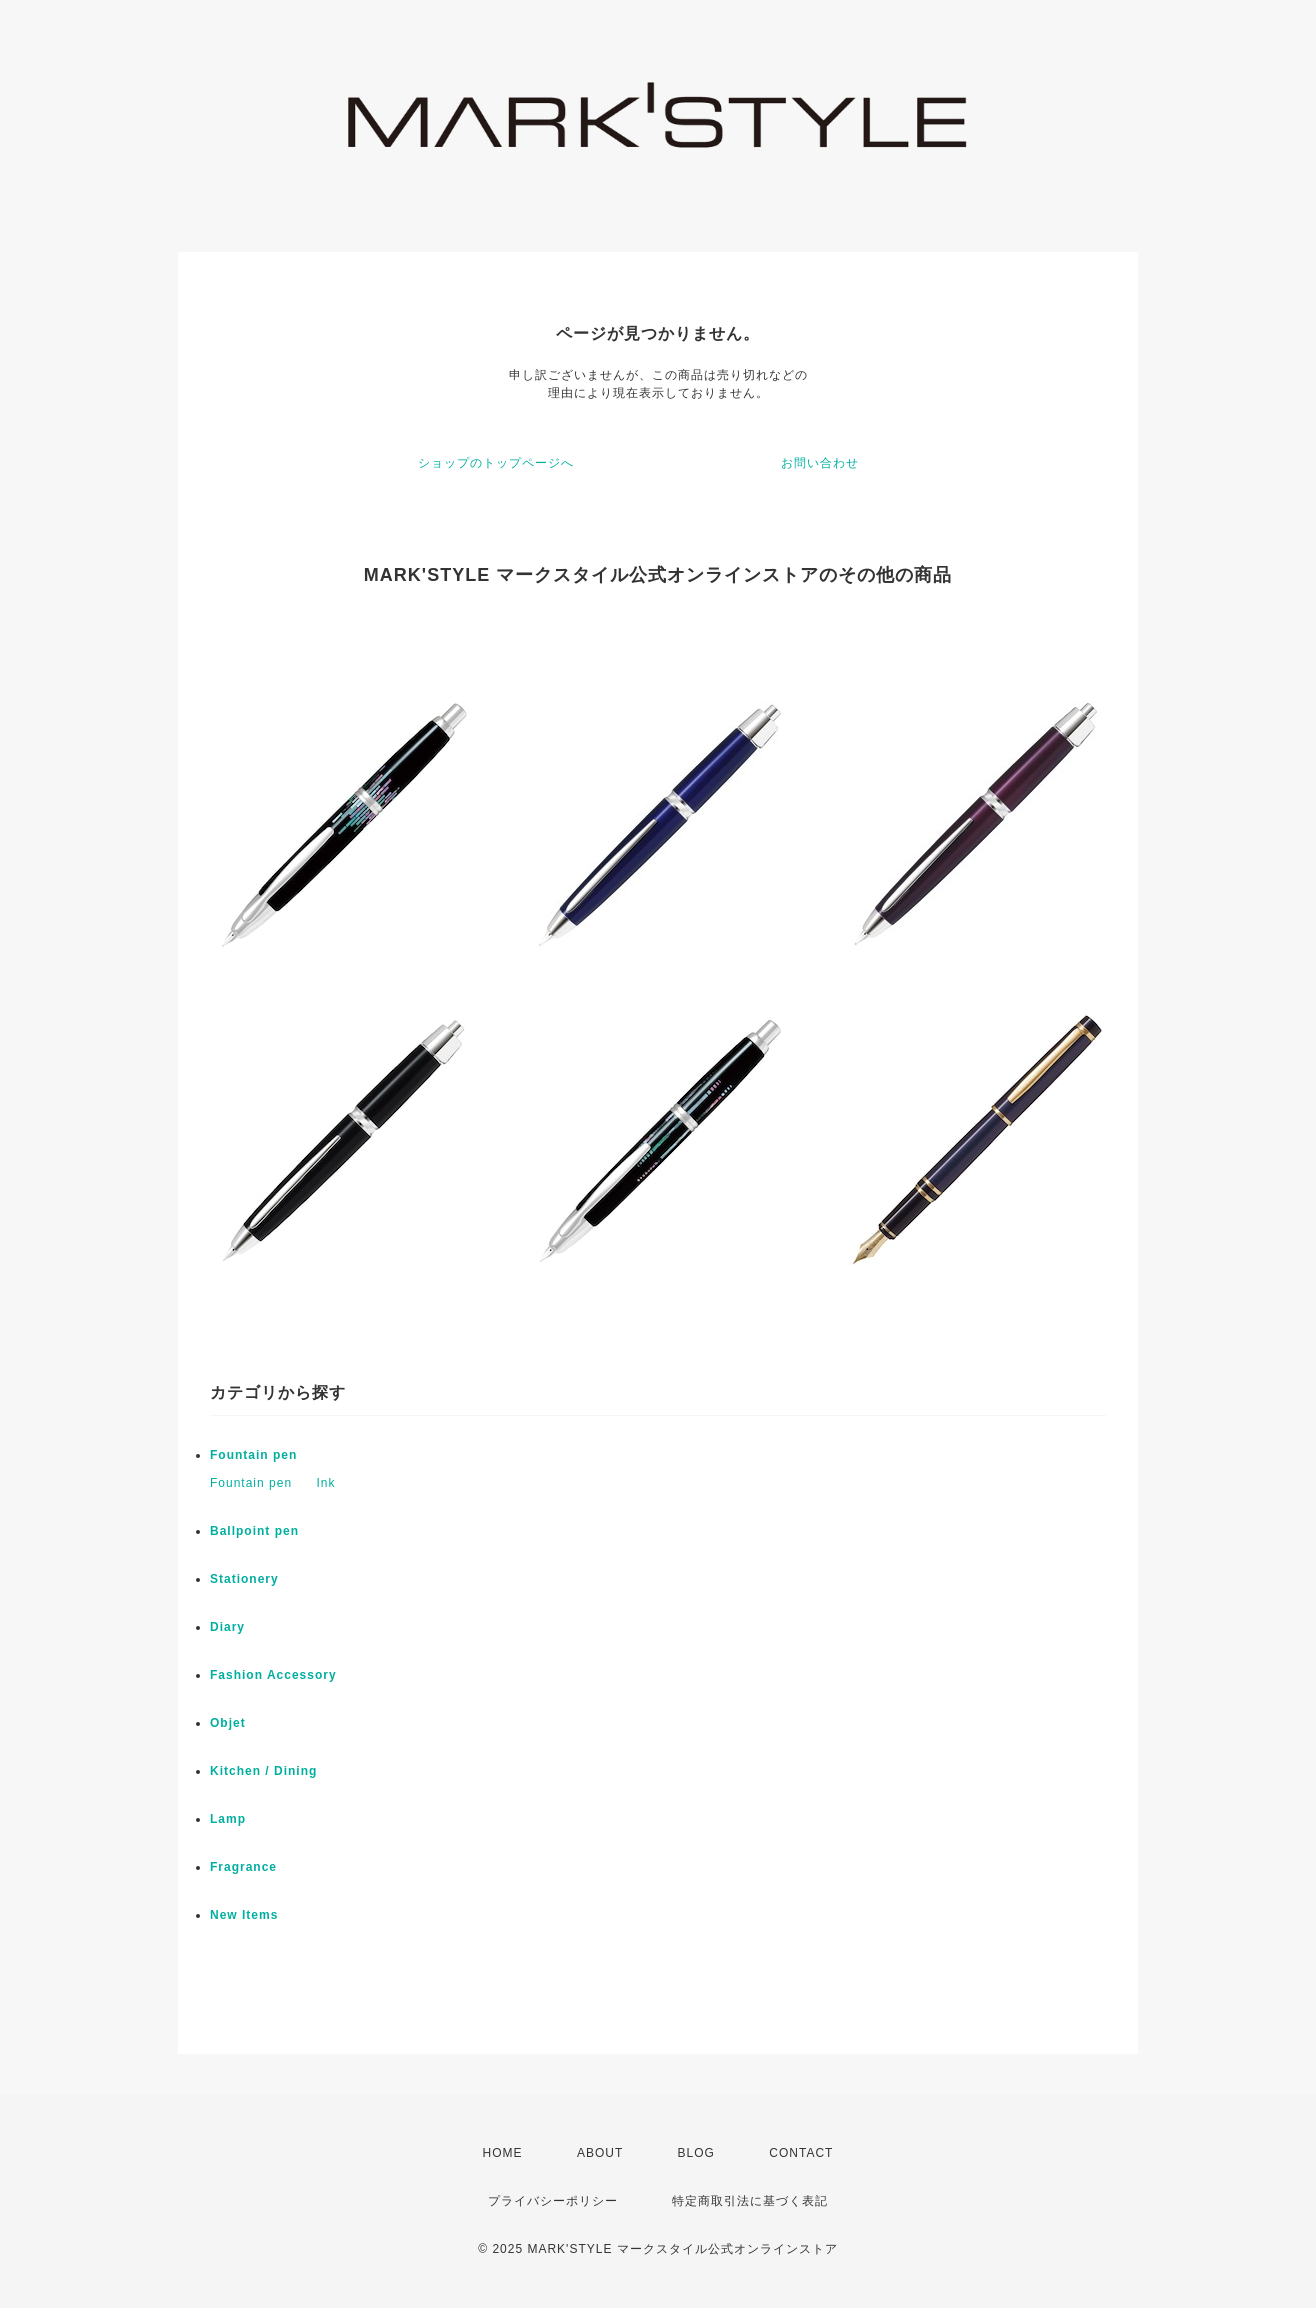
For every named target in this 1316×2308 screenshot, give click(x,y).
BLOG (696, 2153)
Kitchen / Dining (263, 1771)
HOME (503, 2153)
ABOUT (600, 2153)
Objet (228, 1723)
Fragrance (243, 1867)
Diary (227, 1627)
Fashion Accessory (273, 1675)
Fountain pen (253, 1455)
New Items (244, 1915)
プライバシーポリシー (553, 2201)
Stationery (244, 1579)
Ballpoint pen (254, 1531)
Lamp (228, 1819)
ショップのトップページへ (496, 463)
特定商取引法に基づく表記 (750, 2201)
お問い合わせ (820, 463)
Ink (325, 1483)
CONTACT (801, 2153)
